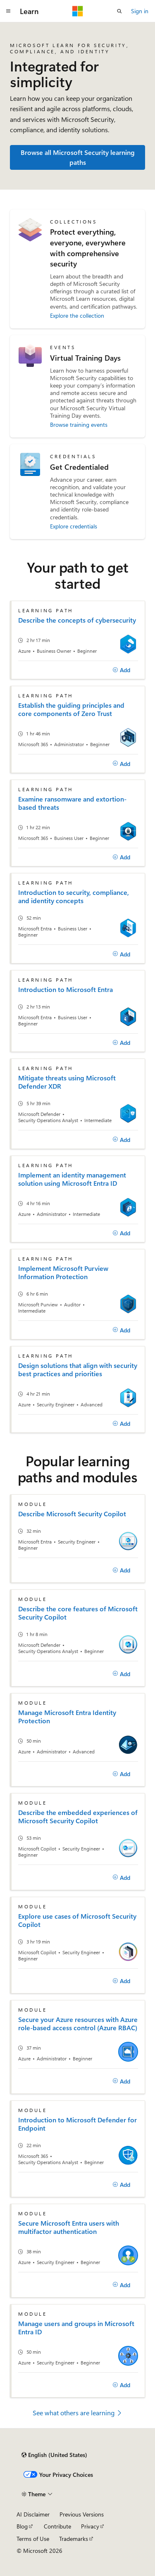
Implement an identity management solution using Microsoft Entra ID (72, 1179)
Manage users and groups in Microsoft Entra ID (76, 2327)
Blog (22, 2526)
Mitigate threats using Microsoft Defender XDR (67, 1082)
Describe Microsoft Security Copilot (72, 1514)
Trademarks (73, 2539)
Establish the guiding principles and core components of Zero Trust (71, 709)
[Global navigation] (8, 11)
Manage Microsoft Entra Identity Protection (67, 1716)
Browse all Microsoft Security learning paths (78, 157)
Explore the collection (77, 315)
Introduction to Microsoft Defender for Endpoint (77, 2124)
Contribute (57, 2526)
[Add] (121, 670)
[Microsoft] (77, 11)
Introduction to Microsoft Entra (65, 989)
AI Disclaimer (33, 2514)
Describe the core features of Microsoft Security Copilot (78, 1613)
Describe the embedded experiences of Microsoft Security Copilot (78, 1816)
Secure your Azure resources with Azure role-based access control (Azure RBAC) (78, 2023)
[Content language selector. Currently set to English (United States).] (54, 2455)
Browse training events (78, 424)
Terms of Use (33, 2539)
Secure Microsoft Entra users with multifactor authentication (68, 2227)
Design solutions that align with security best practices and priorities (77, 1369)
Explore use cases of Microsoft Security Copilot (77, 1920)
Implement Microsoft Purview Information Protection (63, 1272)
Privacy (90, 2526)
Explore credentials (73, 526)
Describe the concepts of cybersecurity (77, 620)
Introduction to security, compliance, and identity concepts (73, 896)
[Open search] (119, 11)
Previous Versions (82, 2514)
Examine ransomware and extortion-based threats (72, 803)
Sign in (139, 11)
